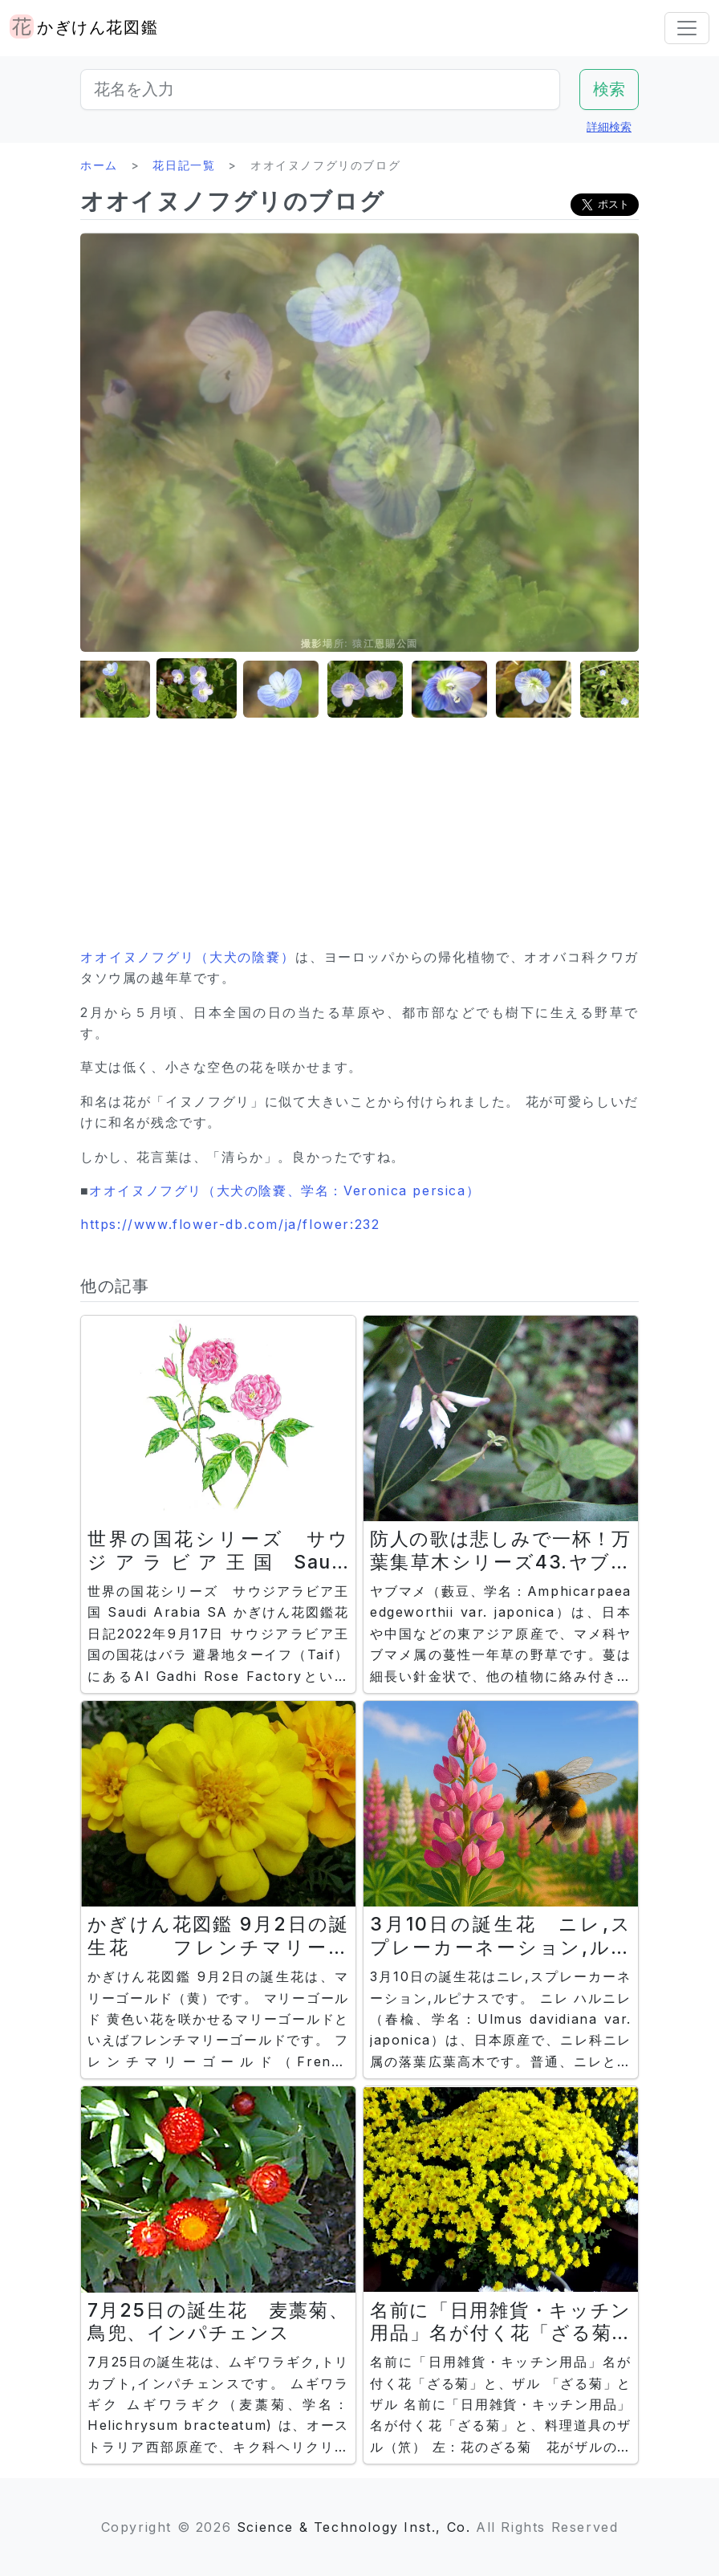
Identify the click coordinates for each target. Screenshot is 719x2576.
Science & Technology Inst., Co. (354, 2527)
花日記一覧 (183, 165)
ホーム (99, 165)
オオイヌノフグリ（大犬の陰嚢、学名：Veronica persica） (284, 1190)
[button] (120, 689)
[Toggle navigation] (686, 28)
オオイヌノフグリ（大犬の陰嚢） (187, 957)
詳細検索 (609, 126)
